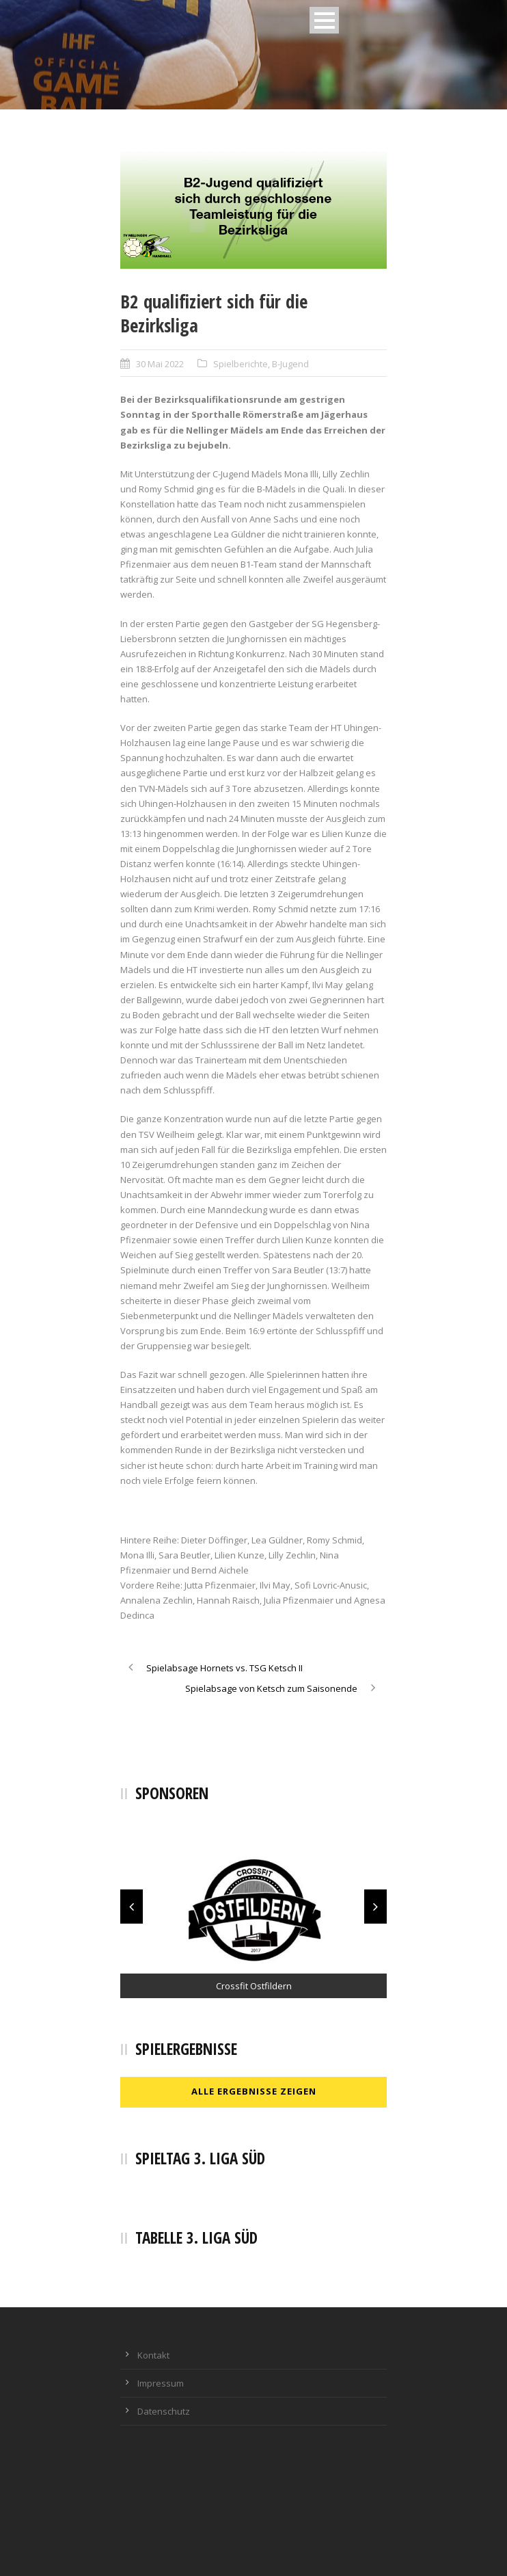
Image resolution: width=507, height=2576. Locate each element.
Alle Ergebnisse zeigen (253, 2091)
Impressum (160, 2383)
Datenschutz (163, 2411)
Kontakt (153, 2355)
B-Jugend (290, 364)
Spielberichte (240, 364)
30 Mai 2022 (160, 364)
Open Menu (324, 20)
